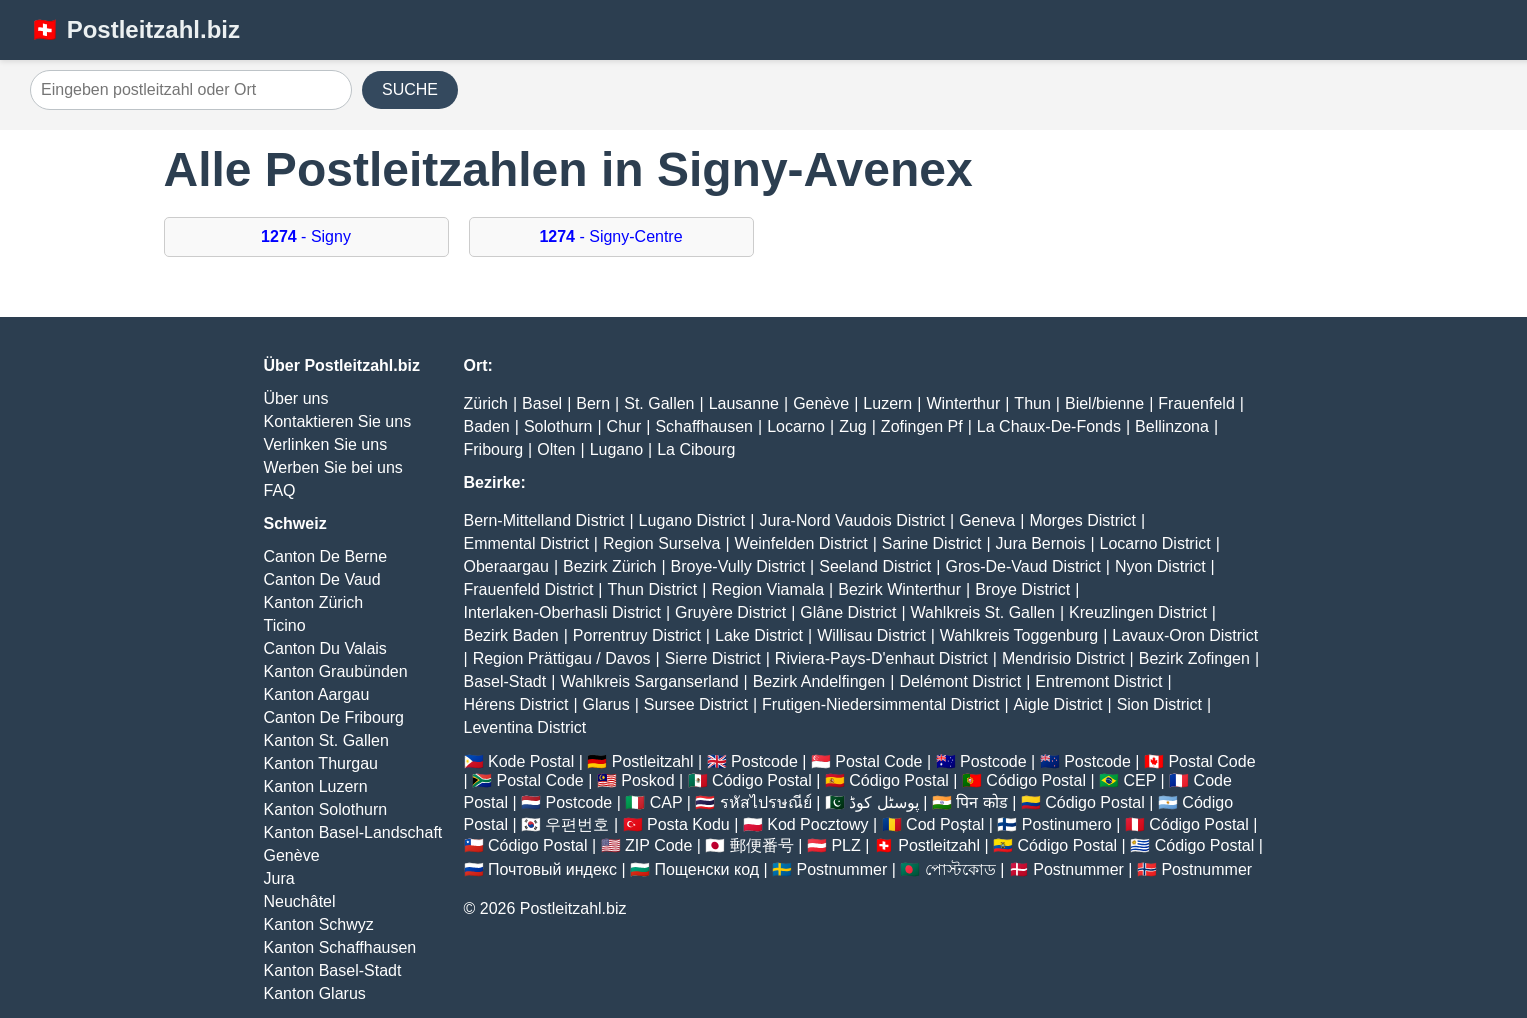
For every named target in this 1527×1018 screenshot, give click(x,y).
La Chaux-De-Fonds (1049, 426)
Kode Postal (531, 761)
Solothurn (558, 426)
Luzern (887, 403)
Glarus (606, 704)
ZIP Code (658, 845)
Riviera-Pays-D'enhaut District (881, 658)
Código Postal (762, 780)
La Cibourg (696, 449)
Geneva (987, 520)
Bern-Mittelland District (544, 520)
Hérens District (516, 704)
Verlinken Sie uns (326, 444)
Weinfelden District (801, 543)
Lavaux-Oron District (1185, 635)
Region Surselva (661, 543)
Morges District (1082, 520)
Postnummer (842, 869)
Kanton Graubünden (336, 671)
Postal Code (878, 761)
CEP (1139, 780)
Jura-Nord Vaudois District (852, 520)
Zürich (486, 403)
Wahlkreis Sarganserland (649, 681)
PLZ (845, 845)
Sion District (1159, 704)
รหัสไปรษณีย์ (766, 802)
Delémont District (960, 681)
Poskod (647, 780)
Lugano (616, 449)
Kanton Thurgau (321, 763)
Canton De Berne (326, 556)
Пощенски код (706, 869)
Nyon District (1160, 566)
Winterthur (963, 403)
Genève (292, 855)
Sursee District (696, 704)
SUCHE (410, 89)
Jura (279, 878)
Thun (1032, 403)
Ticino (285, 625)
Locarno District (1155, 543)
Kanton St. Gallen (326, 740)
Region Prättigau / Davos (562, 658)
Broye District (1022, 589)
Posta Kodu (688, 824)
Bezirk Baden (511, 635)
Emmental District (526, 543)
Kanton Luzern (316, 786)
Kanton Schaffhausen (340, 947)
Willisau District (871, 635)
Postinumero (1067, 824)
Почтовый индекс (552, 869)
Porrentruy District (637, 635)
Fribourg (494, 449)
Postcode (764, 761)
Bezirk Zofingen (1194, 658)
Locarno (796, 426)
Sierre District (713, 658)
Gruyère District (730, 612)
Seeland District (875, 566)
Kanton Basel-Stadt (333, 970)
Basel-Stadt (505, 681)
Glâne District (848, 612)
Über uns (296, 398)
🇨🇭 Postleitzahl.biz (135, 29)
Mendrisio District (1063, 658)
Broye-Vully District (738, 566)
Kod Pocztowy (817, 824)
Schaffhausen (704, 426)
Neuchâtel (300, 901)
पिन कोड (981, 802)
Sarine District (932, 543)
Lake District (759, 635)
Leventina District (525, 727)
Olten (556, 449)
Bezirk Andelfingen (819, 681)
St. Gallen (659, 403)
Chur (624, 426)
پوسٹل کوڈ (883, 802)
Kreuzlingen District (1138, 612)
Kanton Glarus (315, 993)
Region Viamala (767, 589)
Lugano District (692, 520)
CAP (666, 802)
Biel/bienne (1104, 403)
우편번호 (577, 824)
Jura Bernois (1041, 543)
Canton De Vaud (322, 579)
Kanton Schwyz (319, 924)
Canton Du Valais (325, 648)
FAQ (280, 490)
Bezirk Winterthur (899, 589)
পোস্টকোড (960, 869)
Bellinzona (1172, 426)
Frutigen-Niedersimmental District (880, 704)
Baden (487, 426)
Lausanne (744, 403)
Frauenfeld (1196, 403)
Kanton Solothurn (326, 809)
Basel (542, 403)
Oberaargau (506, 566)
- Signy (306, 236)
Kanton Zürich (314, 602)
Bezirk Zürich (609, 566)
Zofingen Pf (922, 426)
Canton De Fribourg (334, 717)
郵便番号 (762, 845)
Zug (853, 426)
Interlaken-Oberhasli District (562, 612)
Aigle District (1058, 704)
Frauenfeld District (529, 589)
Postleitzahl (653, 761)
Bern (593, 403)
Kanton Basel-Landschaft (353, 832)
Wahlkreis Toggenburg (1019, 635)
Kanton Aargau (317, 694)
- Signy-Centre (610, 236)
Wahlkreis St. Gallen (983, 612)
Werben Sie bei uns (333, 467)
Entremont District (1098, 681)
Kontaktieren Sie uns (338, 421)
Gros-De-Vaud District (1022, 566)
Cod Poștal (945, 824)
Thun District (652, 589)
